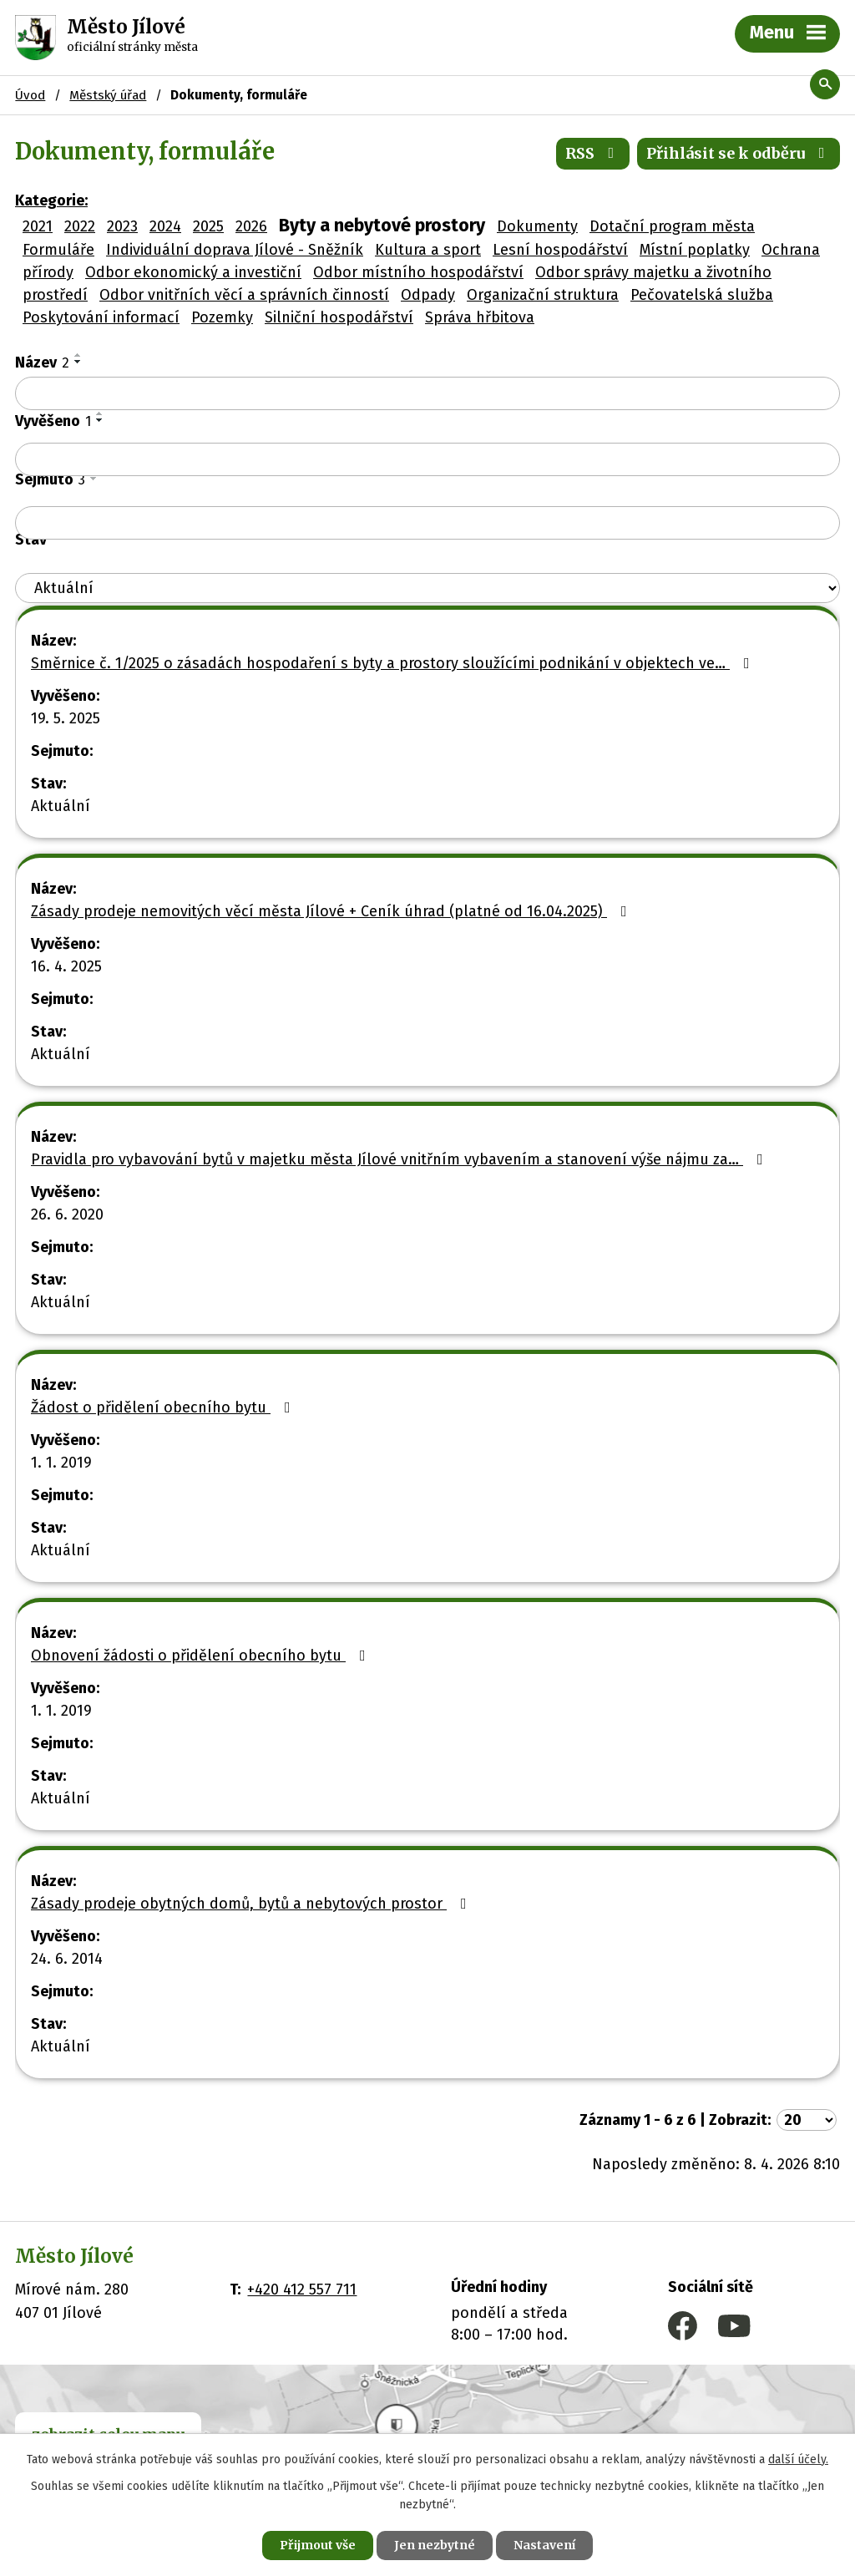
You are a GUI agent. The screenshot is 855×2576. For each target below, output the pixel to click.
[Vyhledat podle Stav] (427, 588)
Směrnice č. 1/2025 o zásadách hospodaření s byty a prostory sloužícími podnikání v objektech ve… (393, 663)
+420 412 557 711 (302, 2289)
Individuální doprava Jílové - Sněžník (234, 250)
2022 (79, 226)
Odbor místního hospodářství (418, 272)
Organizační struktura (543, 295)
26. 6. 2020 (67, 1214)
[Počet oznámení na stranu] (807, 2120)
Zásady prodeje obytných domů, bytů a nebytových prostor (252, 1903)
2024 (165, 226)
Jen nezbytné (434, 2545)
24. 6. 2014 (67, 1959)
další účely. (798, 2459)
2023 (122, 226)
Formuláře (58, 250)
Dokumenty (537, 226)
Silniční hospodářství (339, 317)
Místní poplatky (695, 250)
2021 (38, 226)
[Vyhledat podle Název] (427, 393)
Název (42, 362)
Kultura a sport (428, 250)
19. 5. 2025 (65, 718)
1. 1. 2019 (61, 1462)
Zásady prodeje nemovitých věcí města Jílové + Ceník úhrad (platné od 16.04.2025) (332, 911)
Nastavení (544, 2545)
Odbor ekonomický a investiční (193, 272)
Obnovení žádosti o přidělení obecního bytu (201, 1655)
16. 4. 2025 (66, 966)
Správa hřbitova (479, 317)
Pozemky (222, 317)
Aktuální (60, 806)
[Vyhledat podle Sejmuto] (427, 523)
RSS (593, 153)
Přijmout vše (318, 2545)
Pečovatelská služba (701, 295)
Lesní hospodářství (560, 250)
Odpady (428, 295)
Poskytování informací (101, 317)
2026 (251, 226)
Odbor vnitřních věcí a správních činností (244, 295)
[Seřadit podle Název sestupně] (78, 361)
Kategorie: (51, 200)
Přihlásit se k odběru (739, 153)
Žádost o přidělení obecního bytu (164, 1407)
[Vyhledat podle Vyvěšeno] (427, 459)
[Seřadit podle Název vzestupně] (78, 355)
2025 (208, 226)
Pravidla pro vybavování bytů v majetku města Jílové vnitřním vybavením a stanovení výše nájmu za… (400, 1159)
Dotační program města (672, 226)
